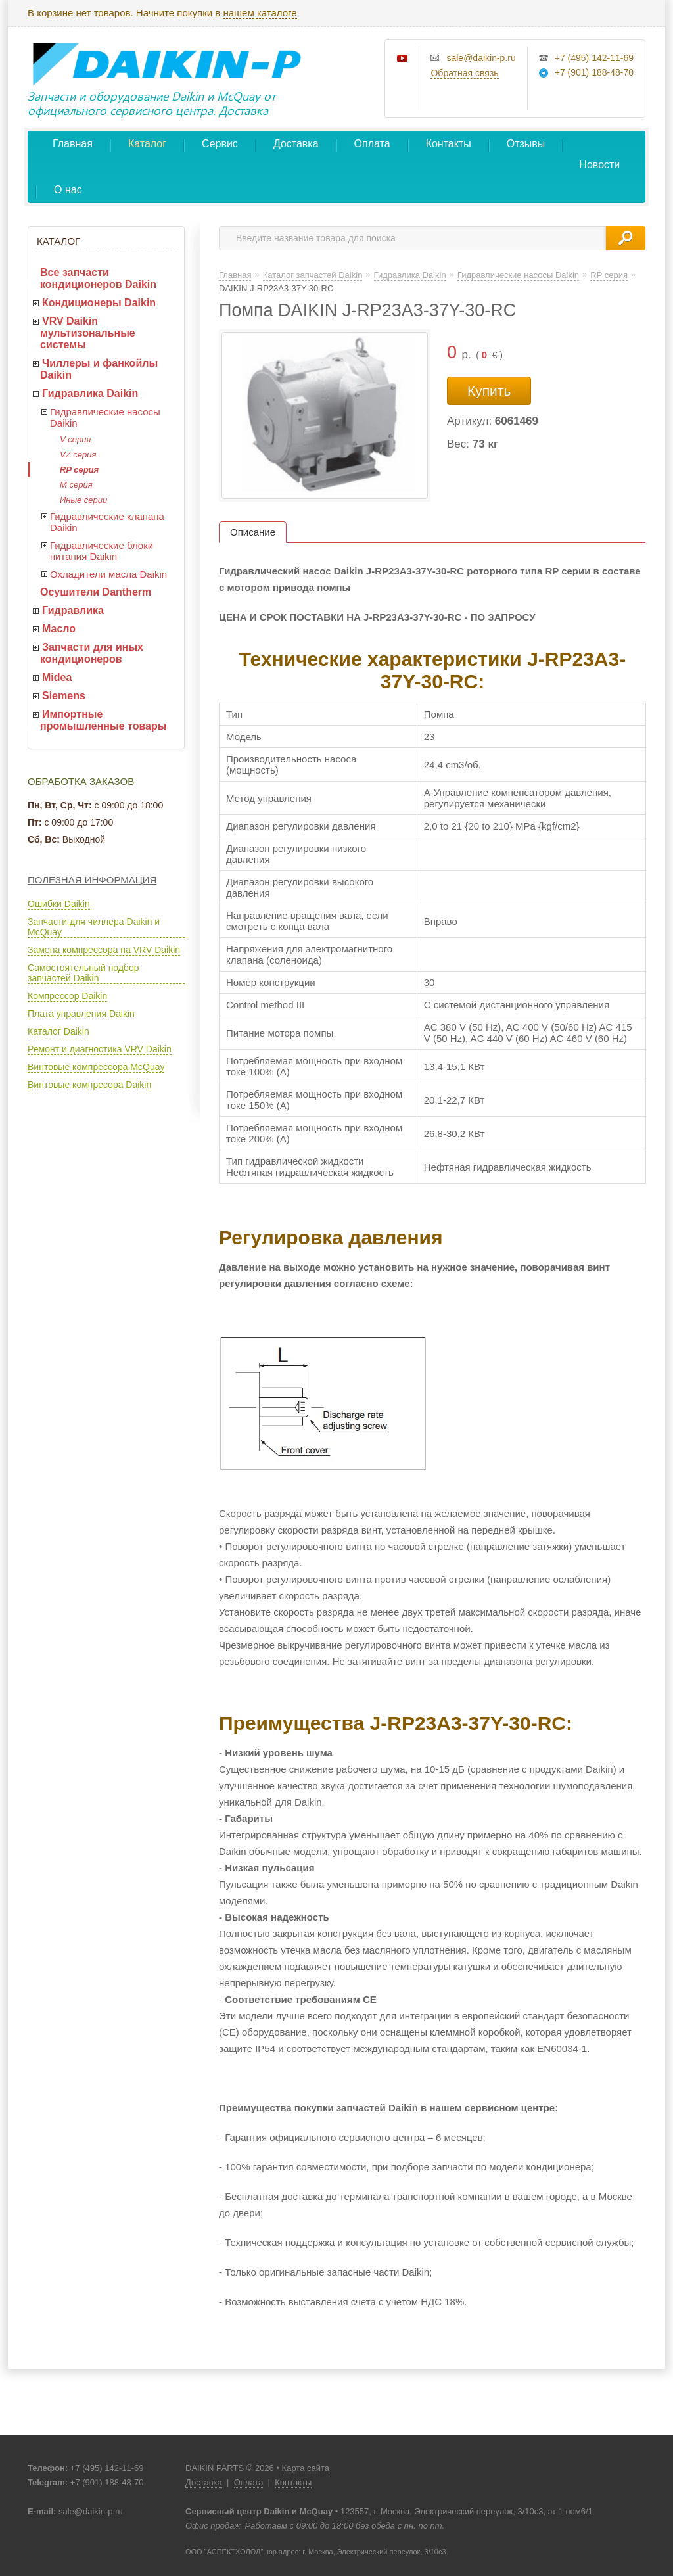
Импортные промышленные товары (103, 720)
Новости (599, 164)
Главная (73, 143)
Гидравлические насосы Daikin (105, 417)
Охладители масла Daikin (108, 574)
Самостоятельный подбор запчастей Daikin (83, 972)
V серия (75, 439)
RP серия (79, 470)
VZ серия (78, 454)
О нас (68, 189)
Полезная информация (92, 879)
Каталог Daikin (58, 1031)
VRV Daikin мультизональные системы (87, 333)
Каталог (147, 143)
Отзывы (526, 143)
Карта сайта (305, 2468)
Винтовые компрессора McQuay (96, 1067)
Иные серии (83, 500)
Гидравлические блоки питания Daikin (101, 551)
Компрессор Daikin (67, 996)
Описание (252, 532)
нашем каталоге (259, 12)
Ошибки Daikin (59, 904)
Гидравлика (73, 610)
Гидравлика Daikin (90, 393)
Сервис (220, 143)
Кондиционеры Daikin (99, 302)
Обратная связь (464, 73)
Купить (489, 390)
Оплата (372, 143)
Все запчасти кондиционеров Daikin (98, 278)
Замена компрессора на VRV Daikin (104, 950)
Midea (57, 677)
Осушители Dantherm (95, 591)
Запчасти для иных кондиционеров (91, 653)
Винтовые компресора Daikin (89, 1084)
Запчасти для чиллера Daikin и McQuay (94, 926)
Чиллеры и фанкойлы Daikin (99, 369)
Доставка (296, 143)
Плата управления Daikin (81, 1013)
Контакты (448, 143)
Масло (59, 628)
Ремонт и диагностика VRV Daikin (100, 1049)
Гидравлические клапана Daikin (107, 522)
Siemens (63, 695)
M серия (76, 485)
